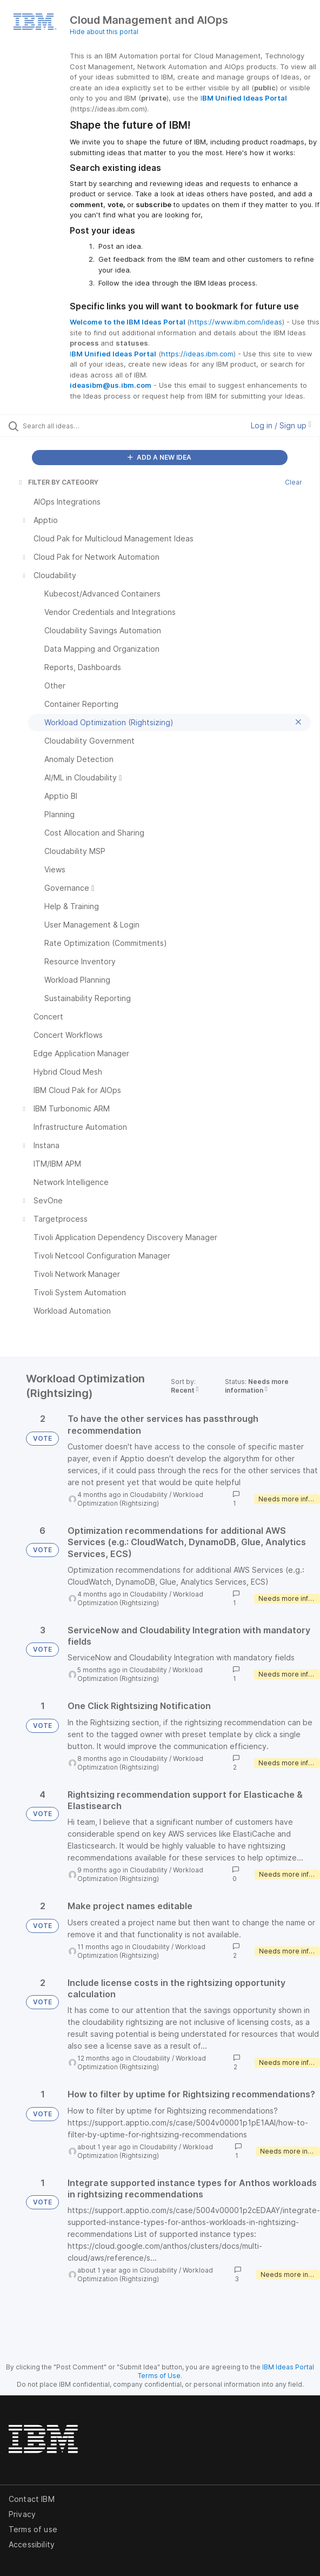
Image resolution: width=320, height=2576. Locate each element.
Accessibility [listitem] (32, 2544)
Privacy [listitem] (22, 2514)
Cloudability (149, 1495)
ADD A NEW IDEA (159, 457)
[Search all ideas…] (84, 425)
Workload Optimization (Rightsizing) (140, 1499)
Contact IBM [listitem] (32, 2499)
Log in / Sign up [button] (281, 425)
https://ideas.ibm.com (197, 353)
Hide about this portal (104, 32)
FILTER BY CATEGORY (57, 482)
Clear (293, 482)
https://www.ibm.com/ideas (236, 321)
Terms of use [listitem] (33, 2529)
